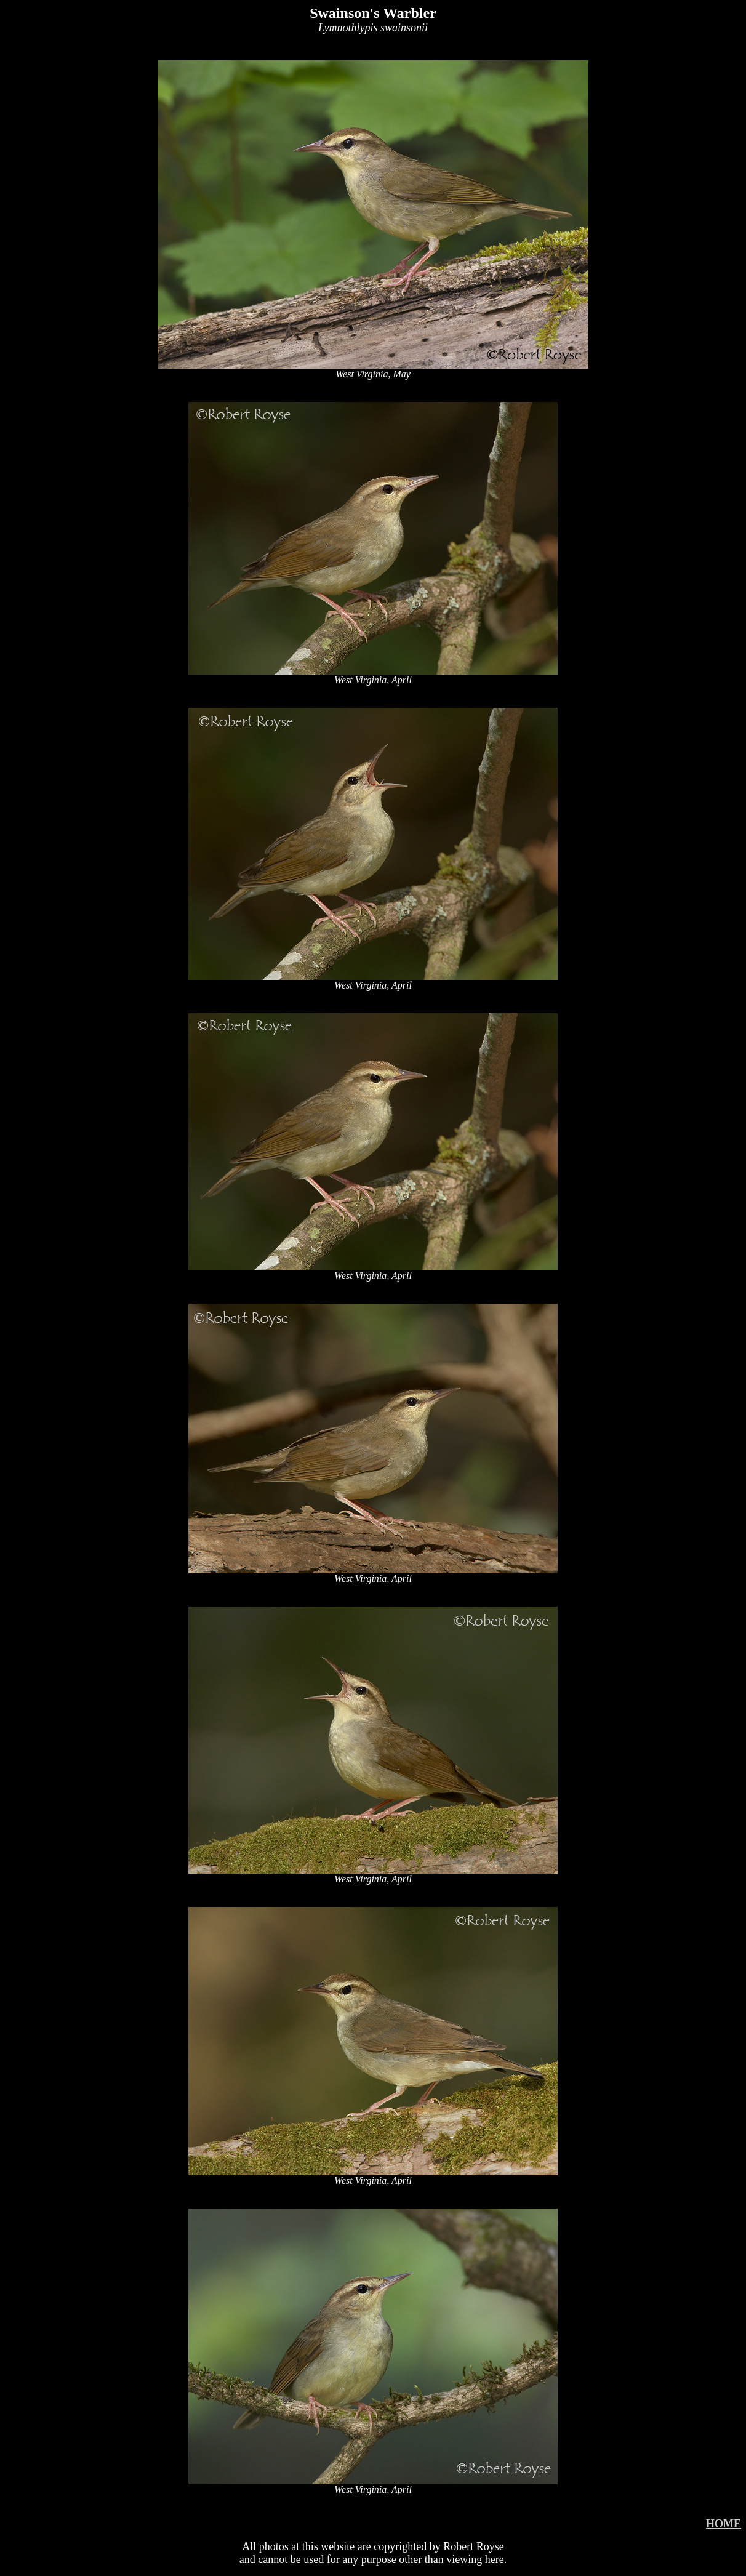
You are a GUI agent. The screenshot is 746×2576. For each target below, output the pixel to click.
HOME (723, 2524)
